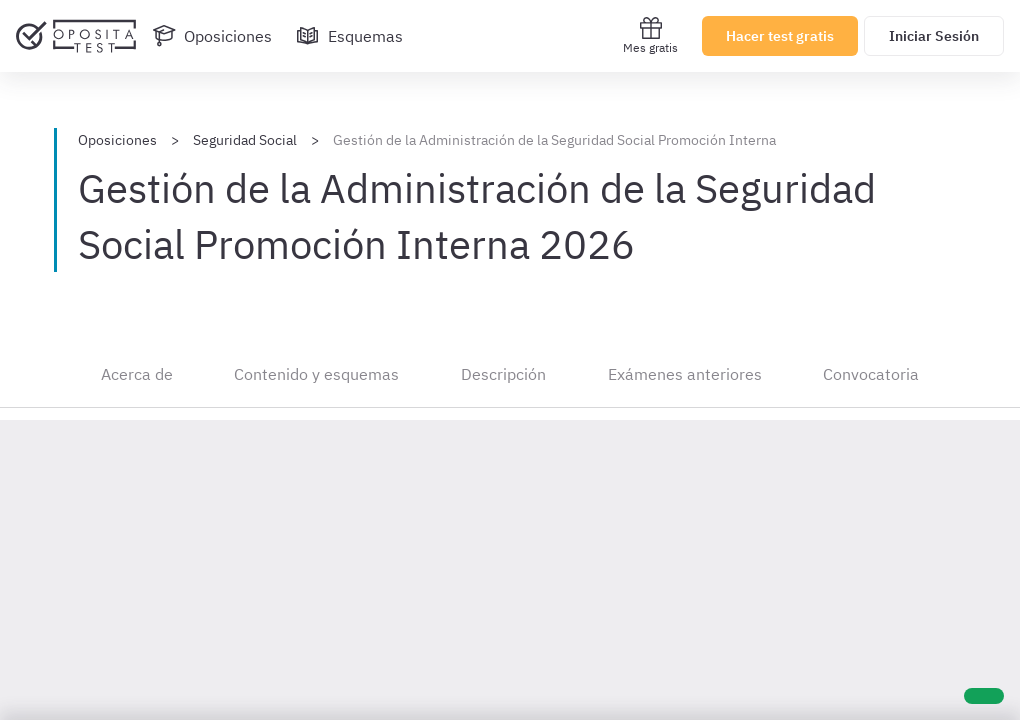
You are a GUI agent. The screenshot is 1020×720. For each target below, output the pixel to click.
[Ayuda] (984, 696)
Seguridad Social (245, 140)
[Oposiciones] (212, 36)
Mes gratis (650, 35)
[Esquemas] (349, 36)
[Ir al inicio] (76, 36)
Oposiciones (117, 140)
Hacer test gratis (780, 36)
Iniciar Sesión (934, 36)
